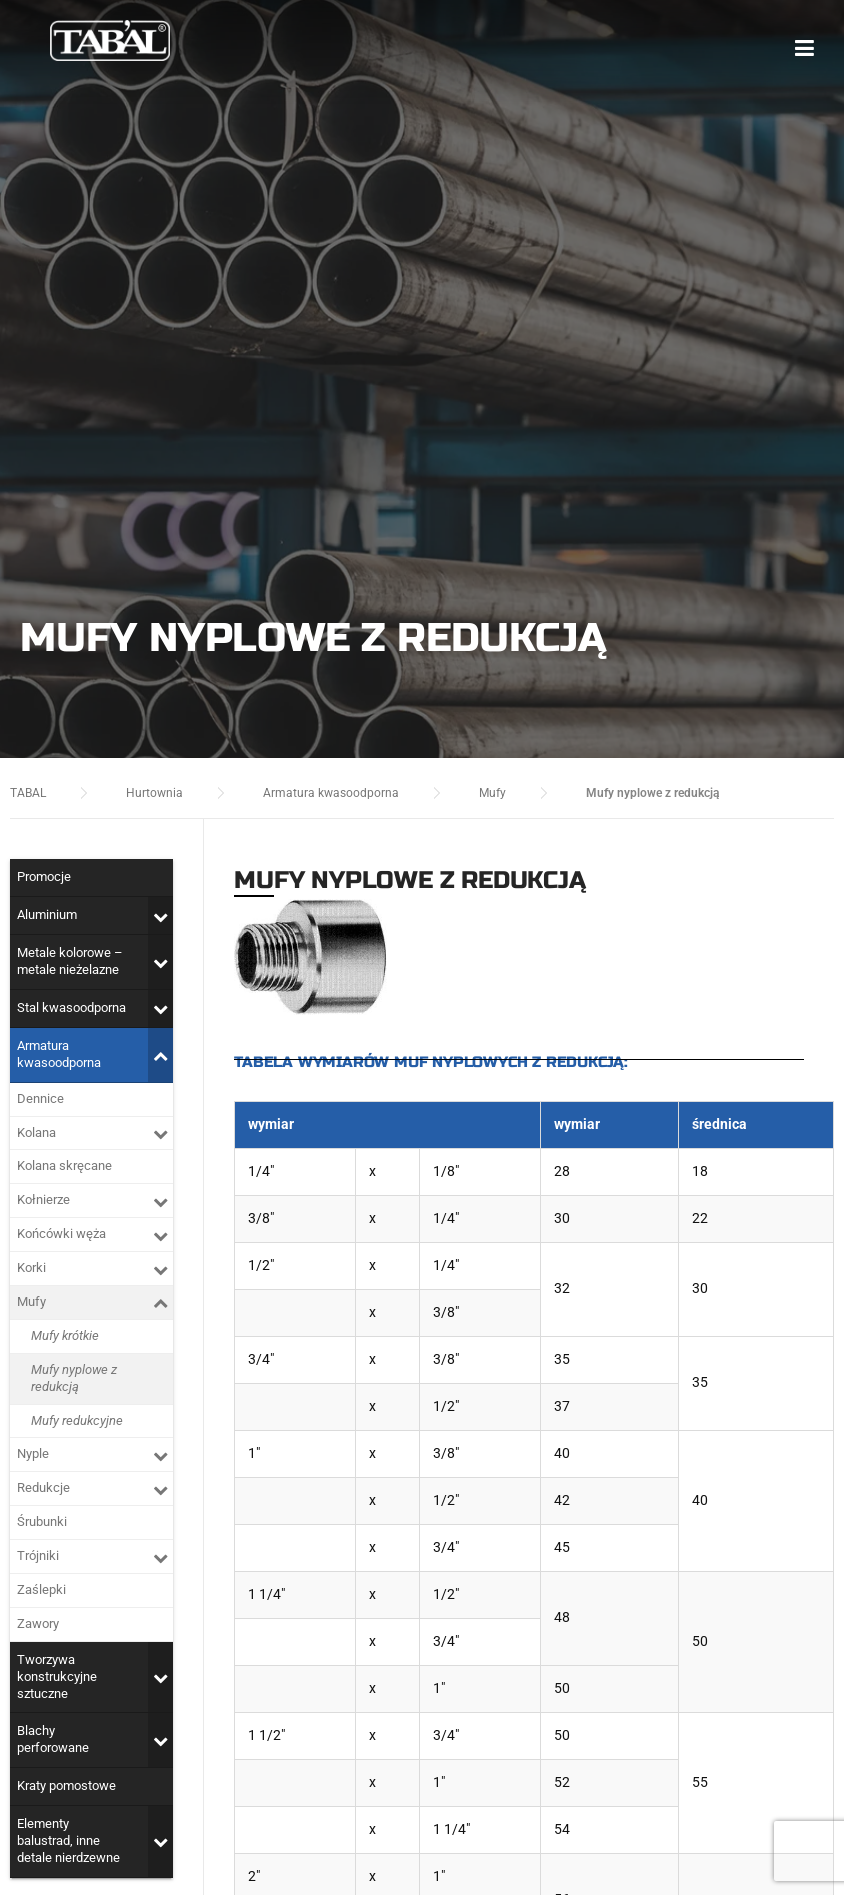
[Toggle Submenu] (160, 915)
